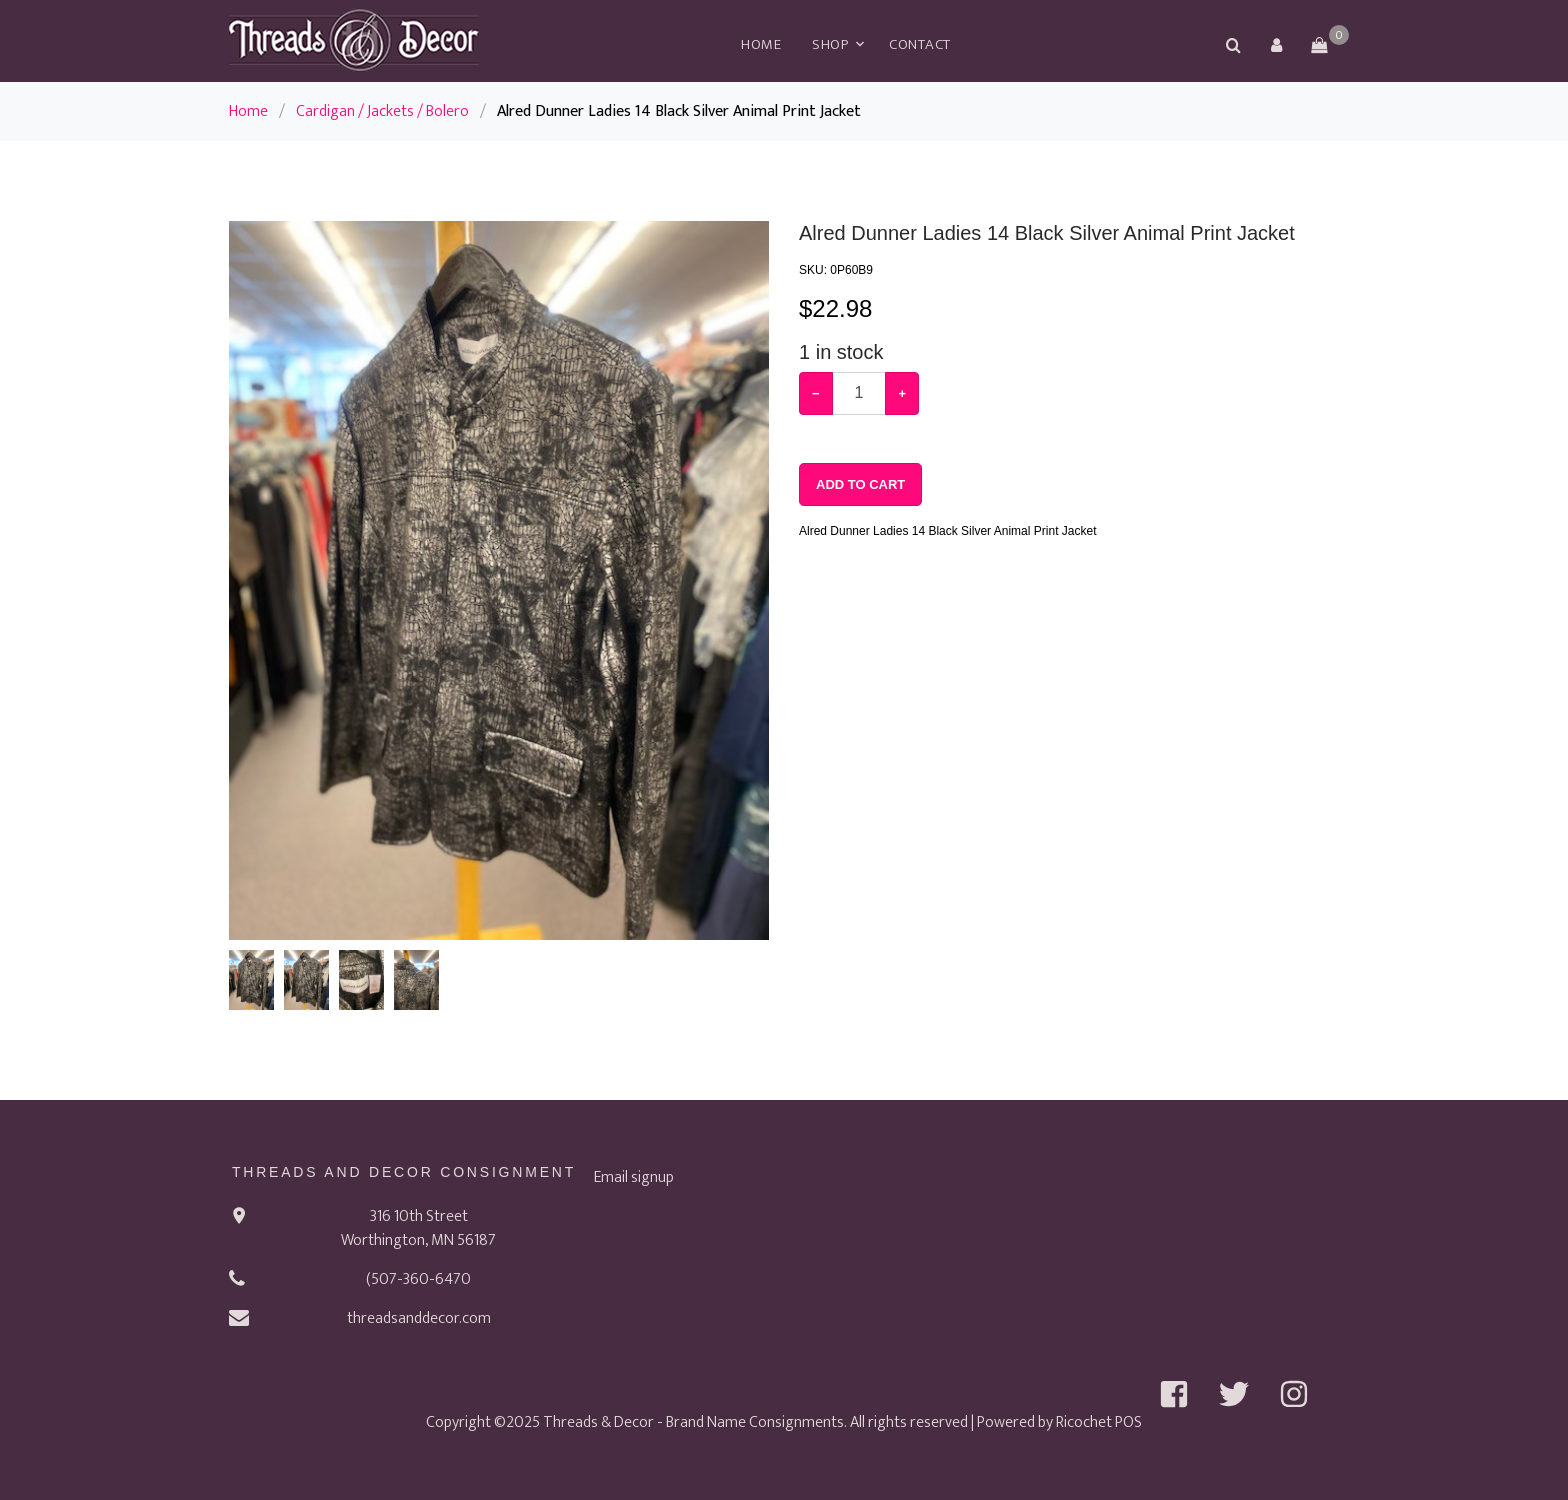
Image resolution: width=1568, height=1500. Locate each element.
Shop (830, 44)
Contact (920, 44)
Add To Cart (860, 484)
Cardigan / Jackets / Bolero (382, 111)
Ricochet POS (1099, 1422)
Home (761, 44)
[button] (1276, 45)
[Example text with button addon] (859, 393)
